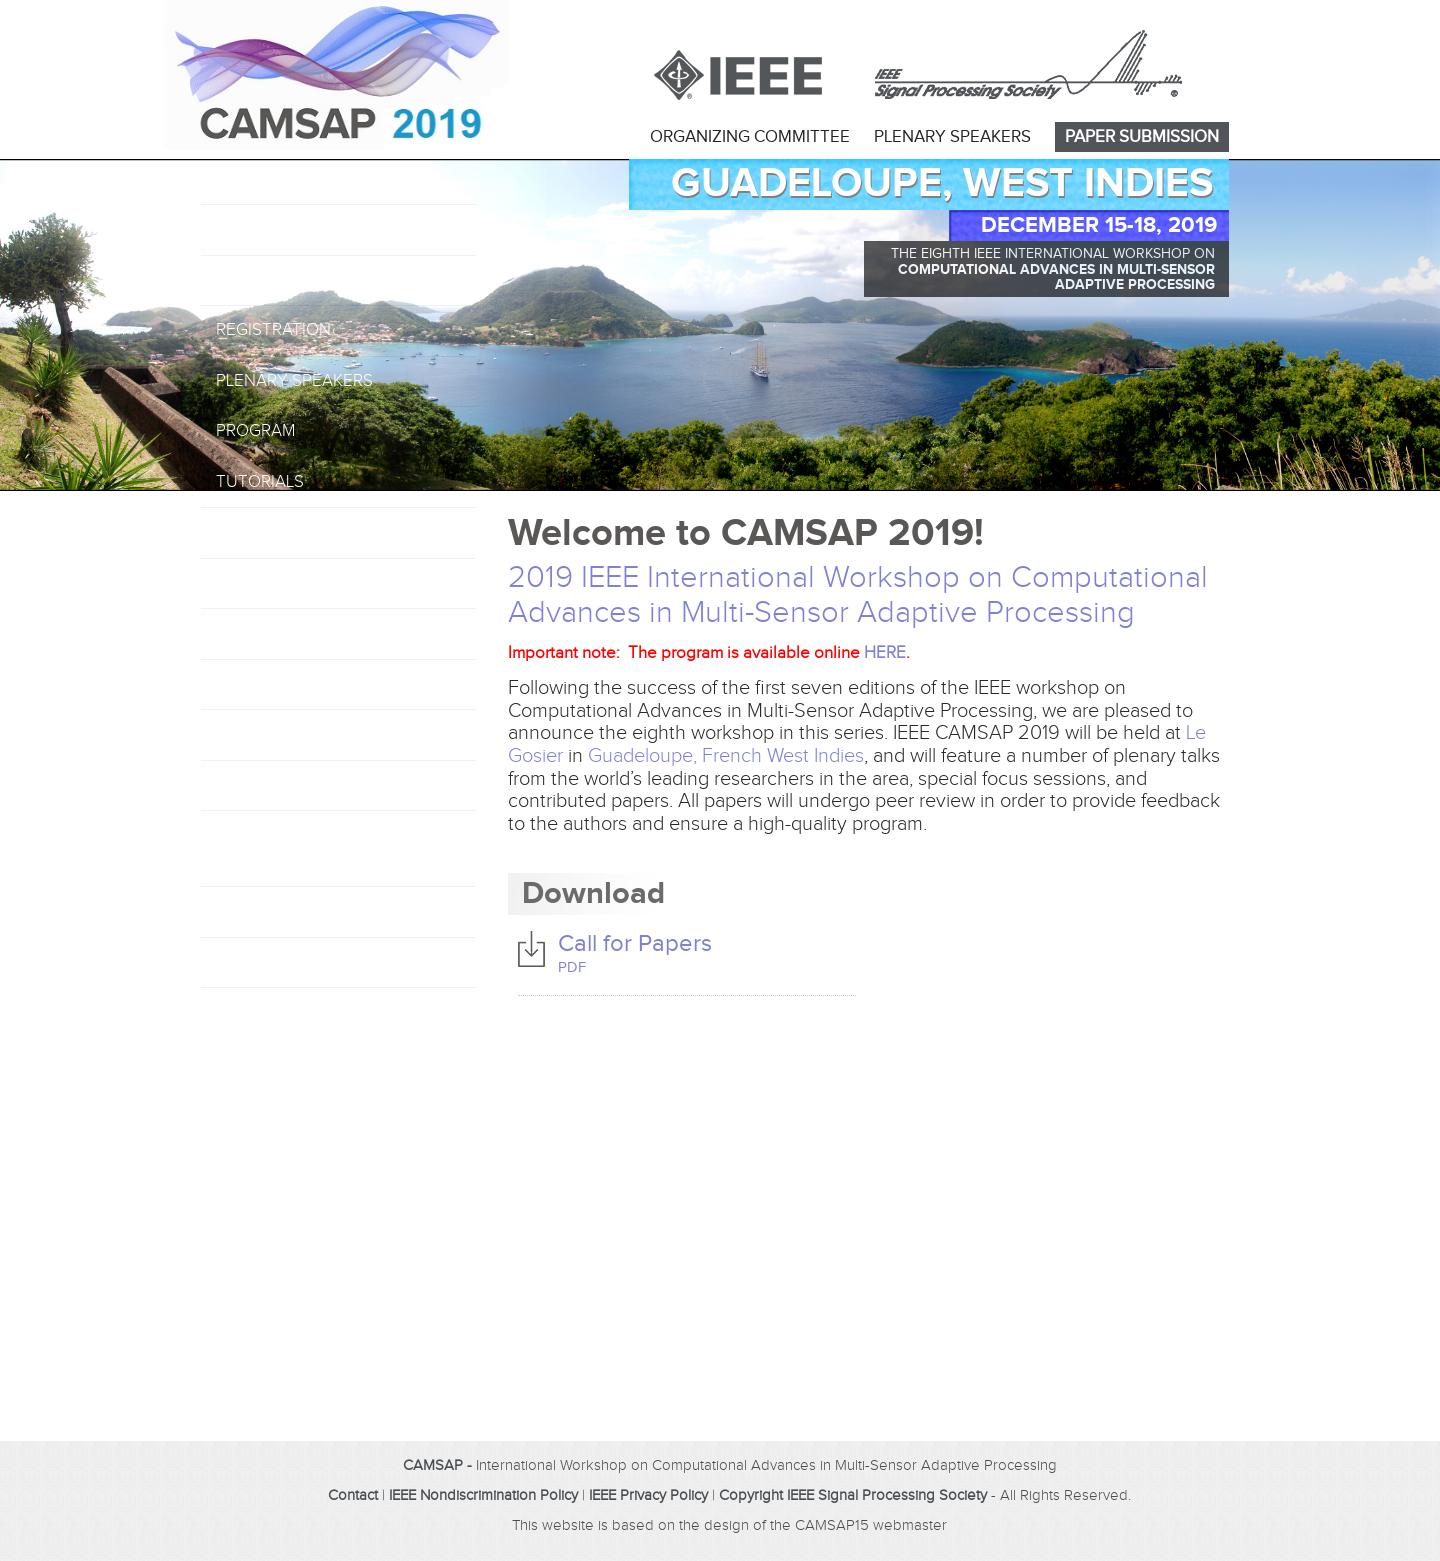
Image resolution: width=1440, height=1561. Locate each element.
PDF (572, 967)
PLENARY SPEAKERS (952, 137)
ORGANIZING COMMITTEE (750, 137)
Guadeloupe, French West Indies (726, 756)
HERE (885, 653)
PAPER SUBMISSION (1142, 137)
